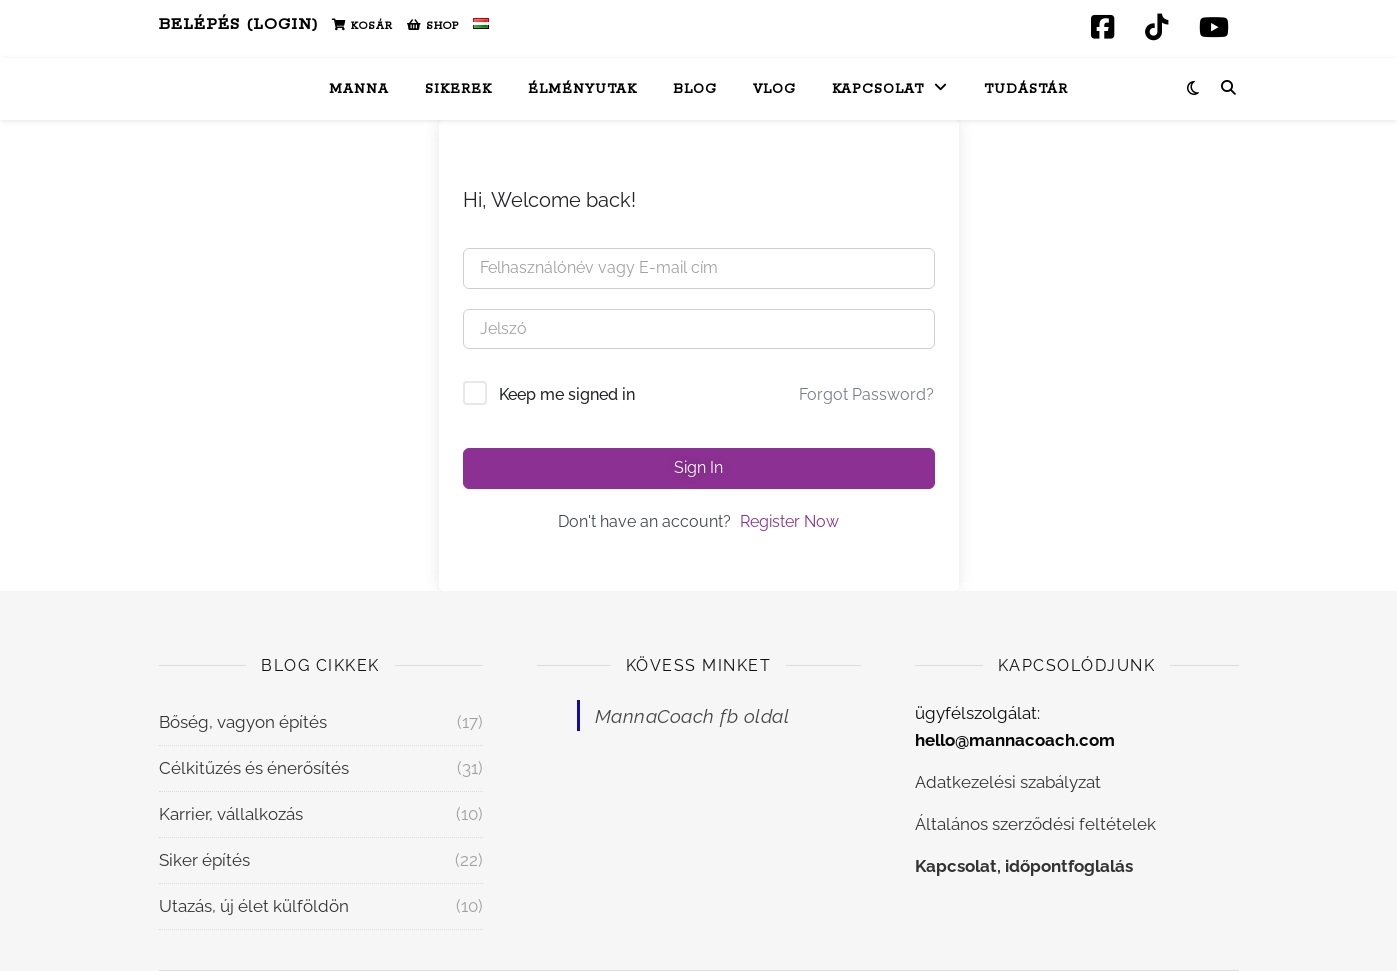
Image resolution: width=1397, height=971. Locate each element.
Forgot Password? (866, 394)
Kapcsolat (878, 89)
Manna (359, 89)
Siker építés (204, 860)
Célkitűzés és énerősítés (254, 768)
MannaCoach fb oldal (692, 716)
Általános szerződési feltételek (1035, 824)
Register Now (789, 521)
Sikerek (458, 89)
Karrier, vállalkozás (231, 814)
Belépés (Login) (238, 24)
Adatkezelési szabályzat (1008, 782)
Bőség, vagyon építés (243, 722)
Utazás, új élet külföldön (254, 906)
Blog (695, 89)
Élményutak (582, 89)
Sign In (698, 467)
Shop (433, 26)
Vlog (774, 89)
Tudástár (1026, 89)
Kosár (362, 26)
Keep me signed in (567, 394)
